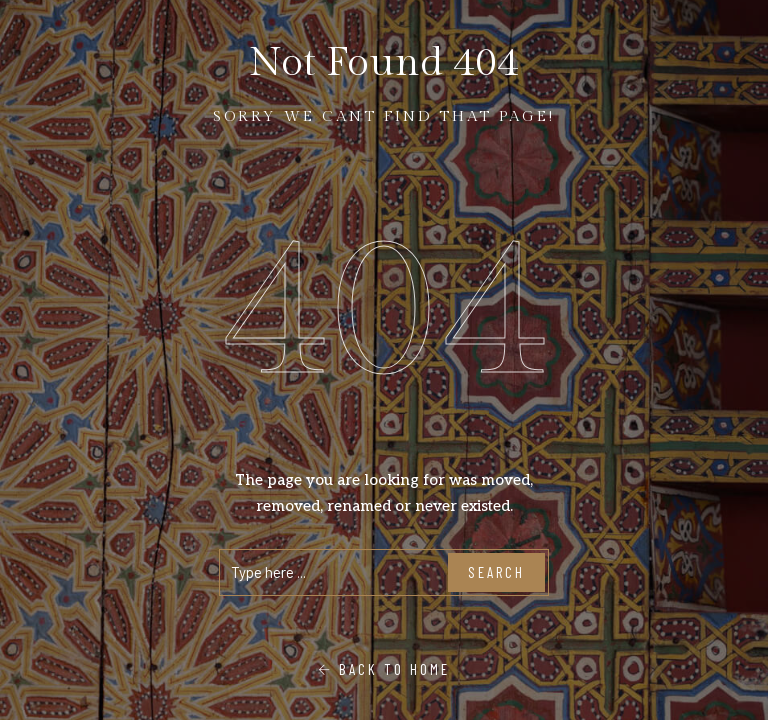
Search (496, 572)
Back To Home (384, 669)
